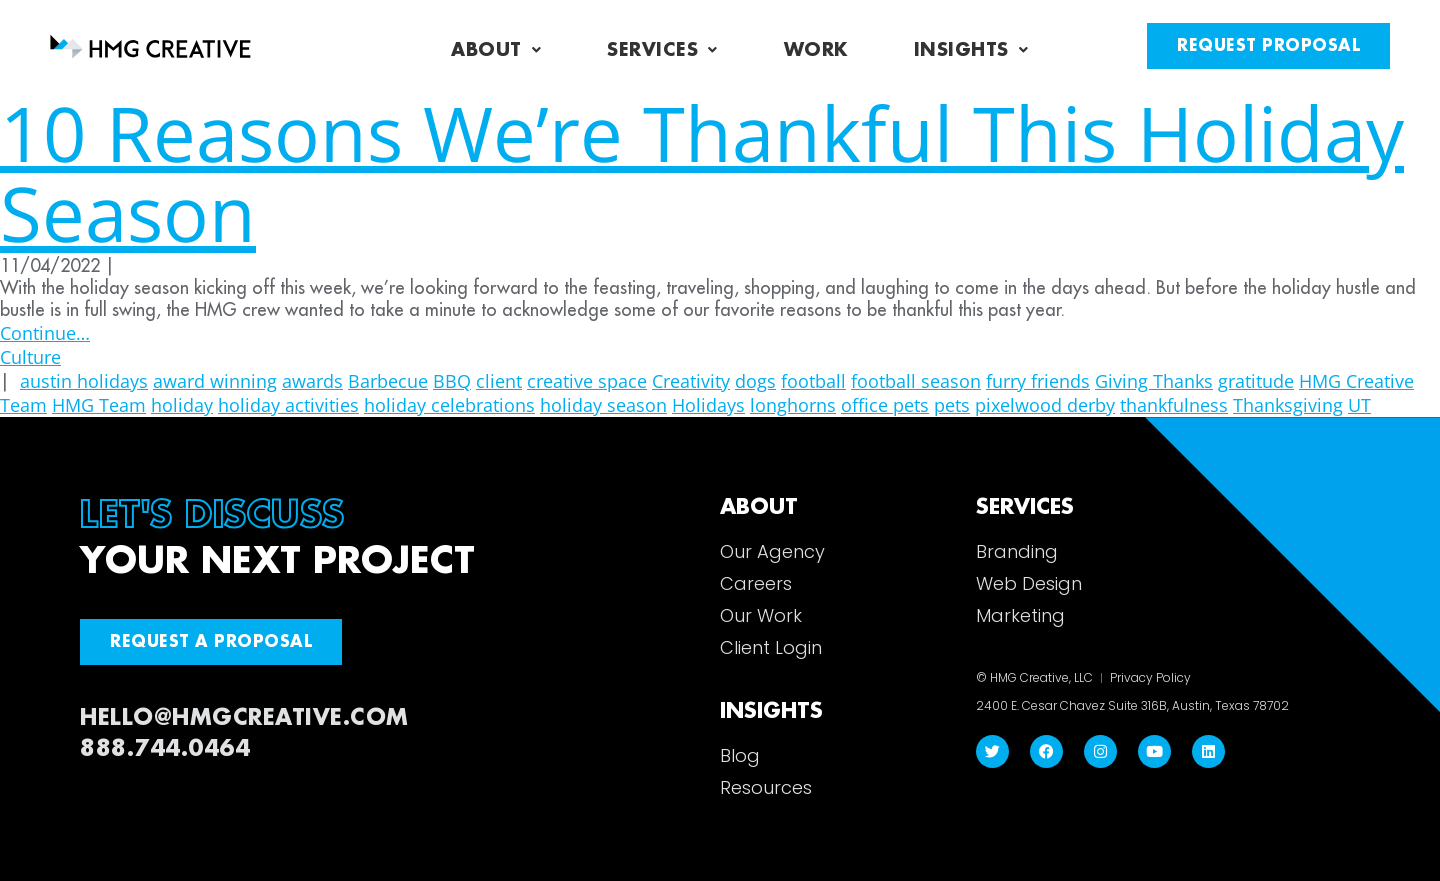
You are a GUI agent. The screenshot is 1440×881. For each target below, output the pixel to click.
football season (916, 381)
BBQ (452, 381)
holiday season (603, 405)
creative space (587, 381)
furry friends (1038, 381)
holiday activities (288, 405)
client (499, 381)
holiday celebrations (449, 405)
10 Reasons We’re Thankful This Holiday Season (702, 172)
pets (952, 405)
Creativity (691, 381)
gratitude (1256, 381)
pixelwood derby (1045, 405)
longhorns (793, 405)
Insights (971, 50)
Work (816, 50)
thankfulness (1174, 405)
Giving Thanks (1154, 381)
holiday (182, 405)
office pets (885, 405)
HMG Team (99, 405)
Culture (30, 357)
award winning (215, 381)
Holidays (708, 405)
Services (662, 50)
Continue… (45, 333)
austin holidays (84, 381)
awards (312, 381)
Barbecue (388, 381)
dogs (755, 381)
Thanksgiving (1288, 405)
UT (1359, 405)
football (813, 381)
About (496, 50)
